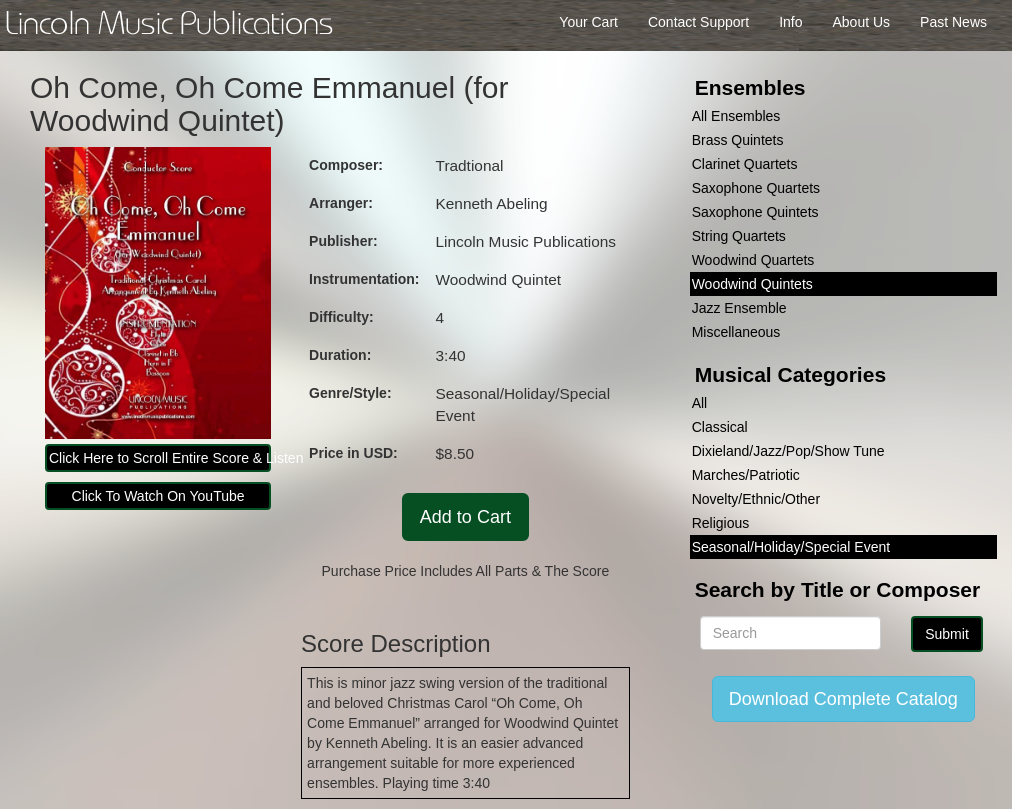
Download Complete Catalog (843, 699)
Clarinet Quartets (745, 164)
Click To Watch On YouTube (158, 496)
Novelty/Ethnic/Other (756, 499)
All (700, 403)
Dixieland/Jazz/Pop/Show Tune (788, 451)
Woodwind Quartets (753, 260)
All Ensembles (736, 116)
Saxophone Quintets (755, 212)
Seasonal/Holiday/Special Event (791, 547)
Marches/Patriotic (746, 475)
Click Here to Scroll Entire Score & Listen (160, 458)
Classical (720, 427)
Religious (721, 523)
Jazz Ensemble (739, 308)
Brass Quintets (738, 140)
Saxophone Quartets (756, 188)
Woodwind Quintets (752, 284)
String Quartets (739, 236)
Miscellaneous (736, 332)
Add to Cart (465, 517)
